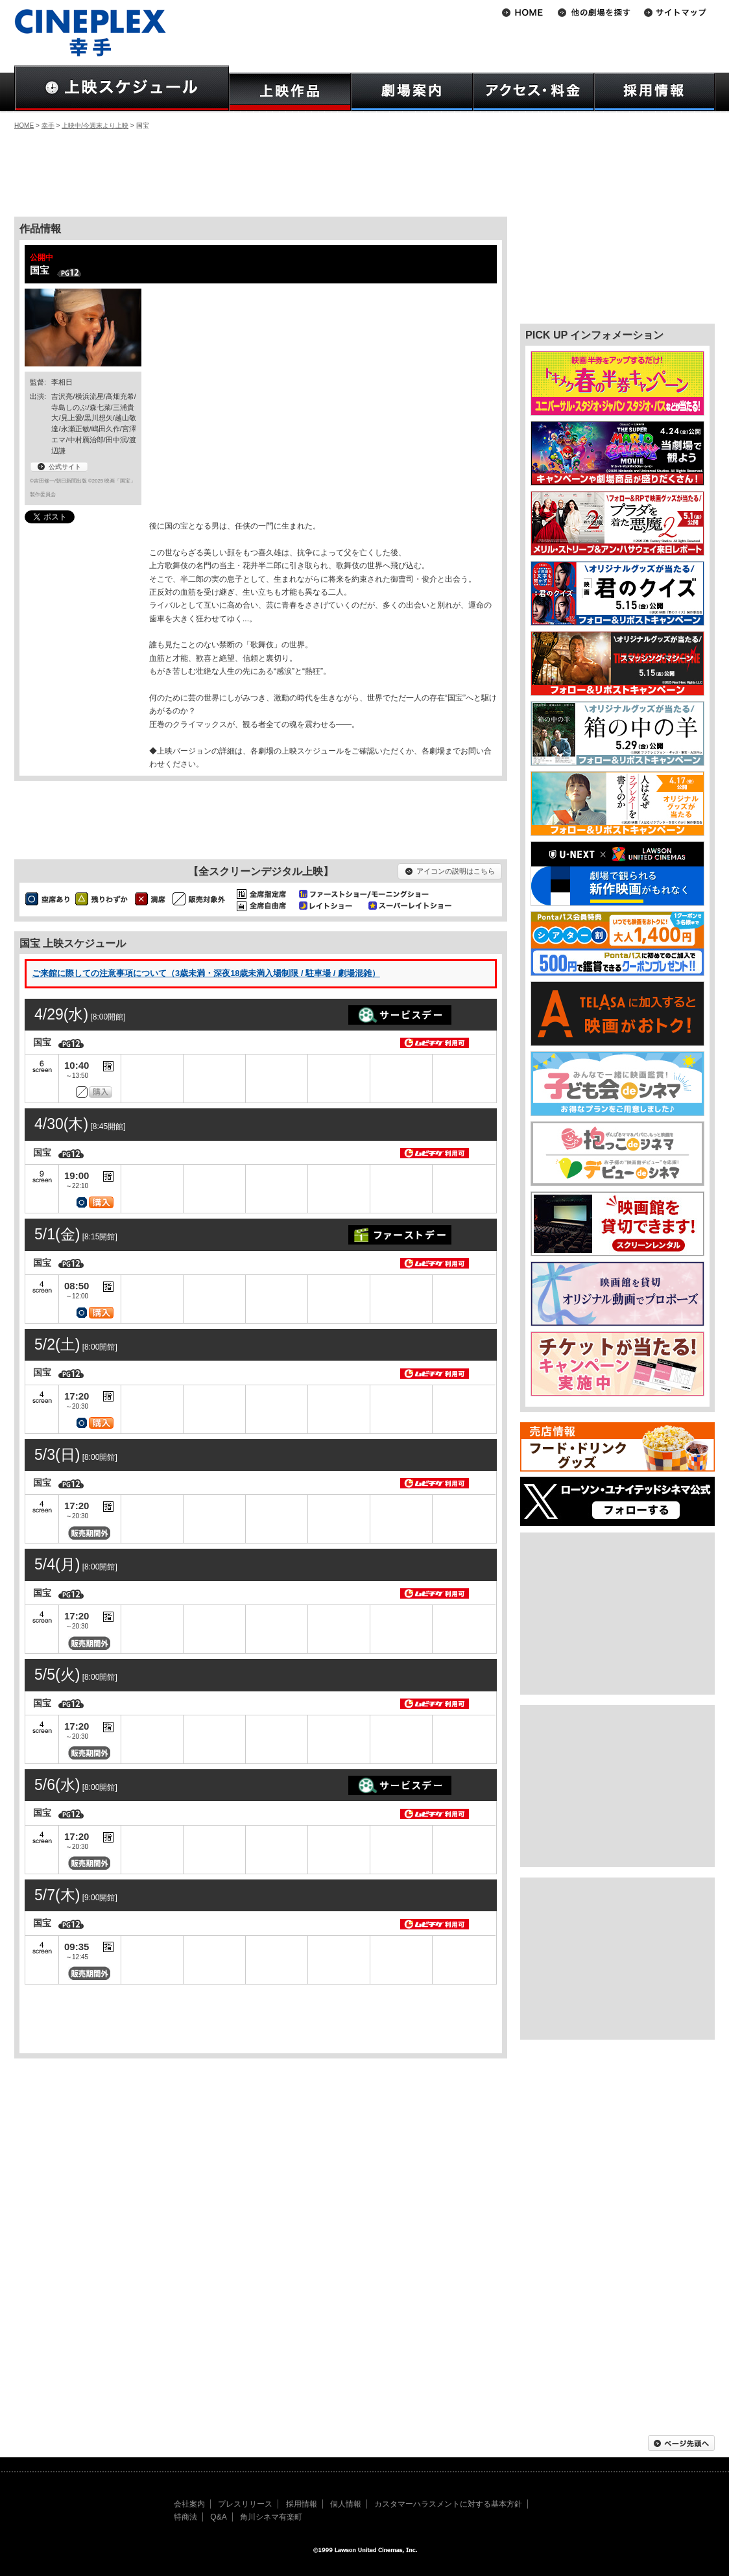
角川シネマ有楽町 (271, 2517)
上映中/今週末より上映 (95, 125)
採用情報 (301, 2504)
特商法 (185, 2517)
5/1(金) (57, 1234)
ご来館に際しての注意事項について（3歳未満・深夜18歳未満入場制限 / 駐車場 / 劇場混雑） (206, 973)
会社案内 (189, 2504)
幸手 (48, 125)
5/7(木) (57, 1895)
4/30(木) (61, 1123)
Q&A (218, 2517)
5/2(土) (57, 1344)
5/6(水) (57, 1784)
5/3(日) (57, 1454)
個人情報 (345, 2504)
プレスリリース (245, 2504)
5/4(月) (57, 1564)
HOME (24, 125)
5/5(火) (57, 1674)
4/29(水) (61, 1014)
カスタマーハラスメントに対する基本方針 (448, 2504)
